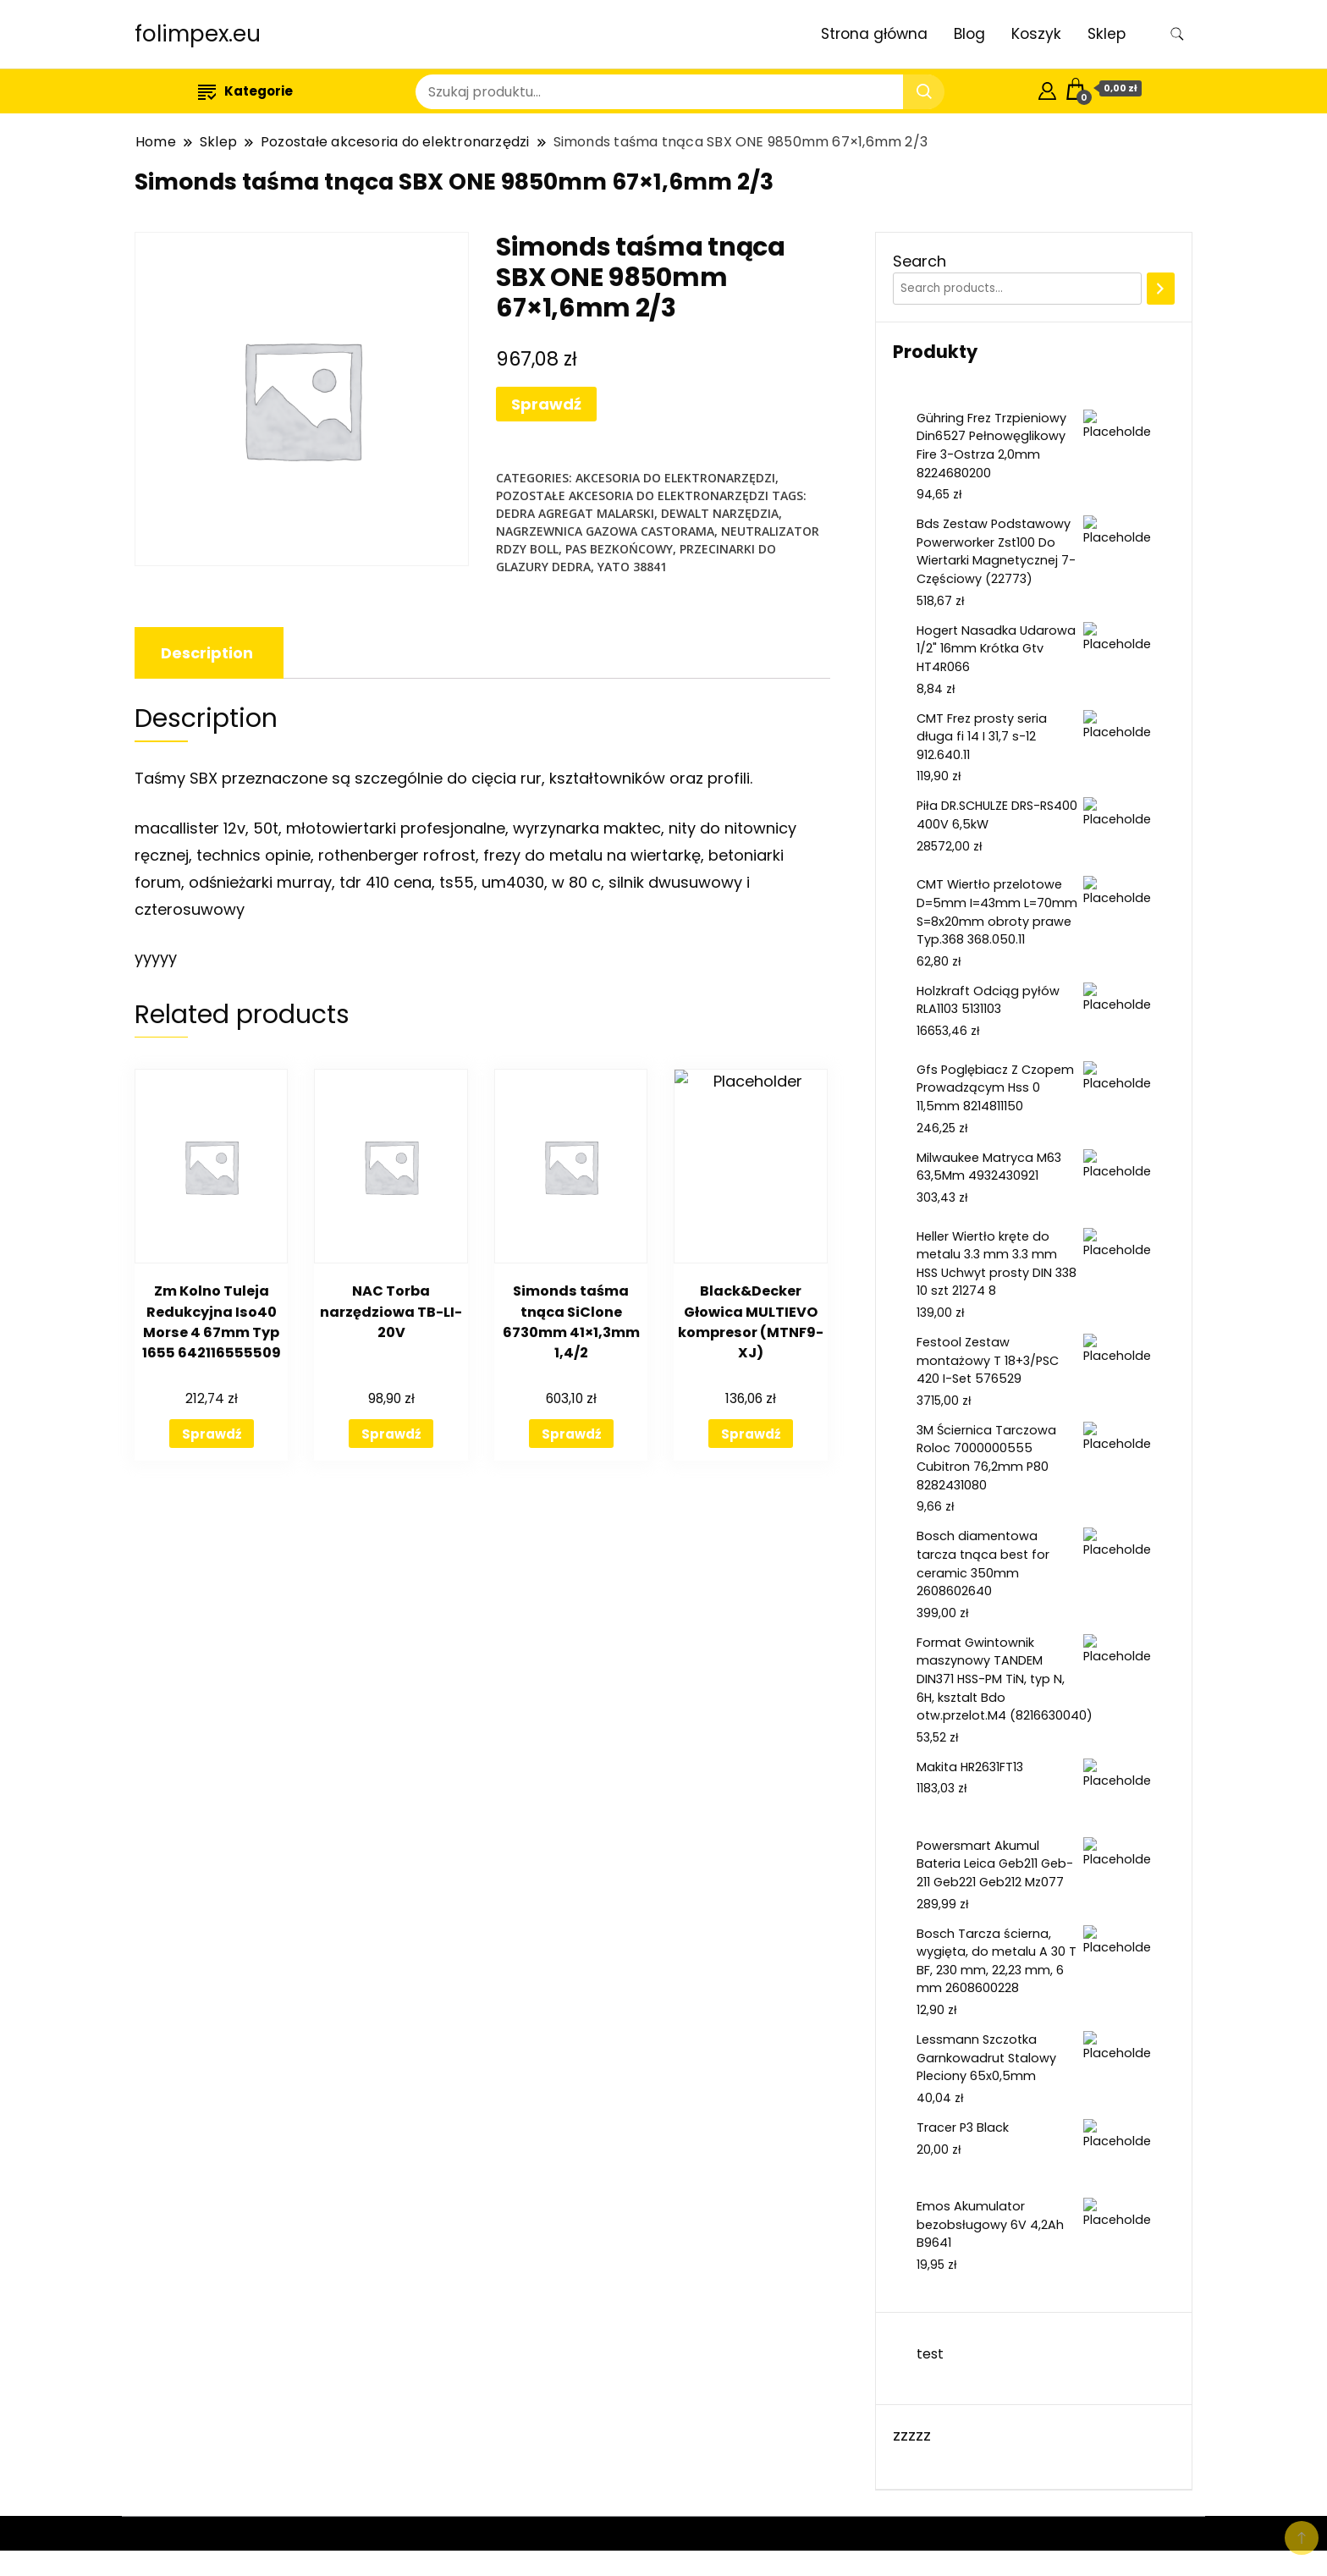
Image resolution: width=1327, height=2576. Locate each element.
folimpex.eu (198, 34)
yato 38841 (632, 567)
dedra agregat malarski (575, 513)
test (930, 2354)
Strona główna (874, 34)
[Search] (1161, 288)
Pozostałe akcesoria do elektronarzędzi (632, 495)
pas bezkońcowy (619, 549)
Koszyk (1036, 34)
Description (207, 652)
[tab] (207, 653)
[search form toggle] (1177, 34)
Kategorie (245, 91)
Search (919, 261)
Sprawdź (546, 404)
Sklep (1106, 34)
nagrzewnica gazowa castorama (605, 531)
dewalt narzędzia (720, 513)
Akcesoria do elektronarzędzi (675, 478)
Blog (969, 34)
